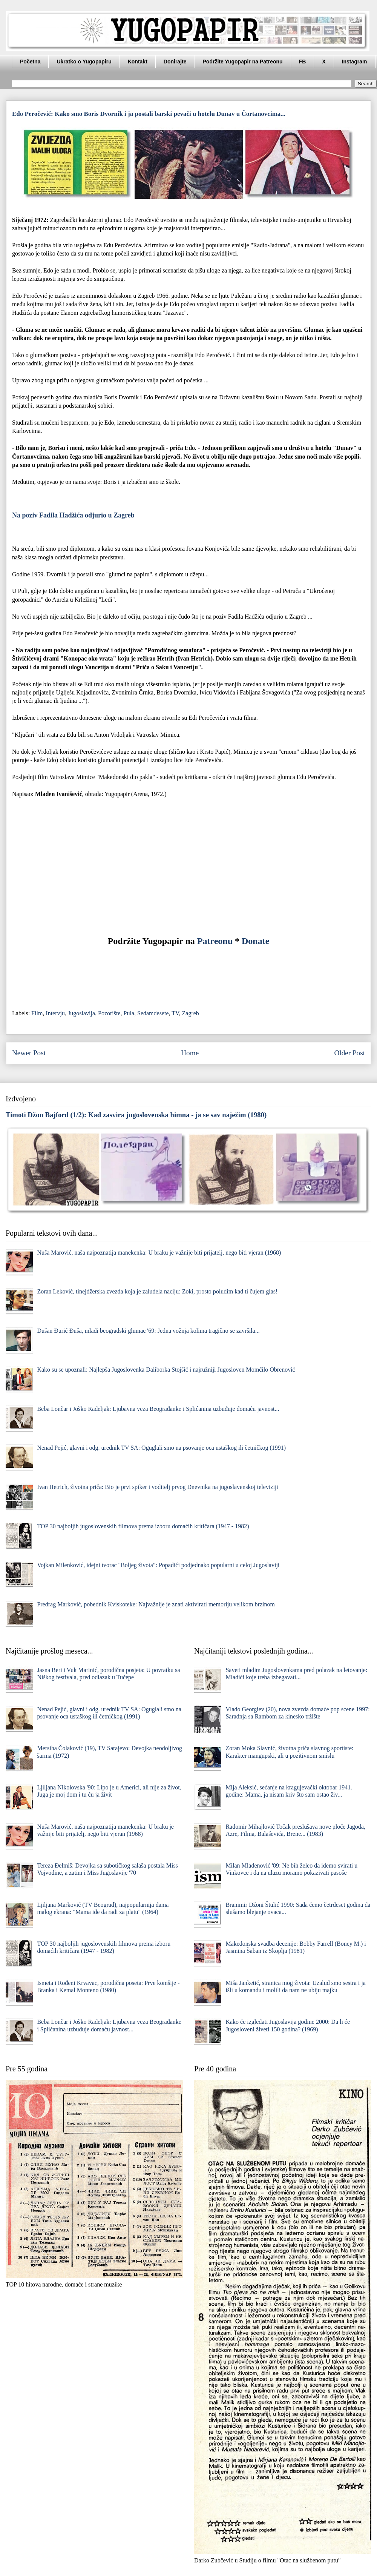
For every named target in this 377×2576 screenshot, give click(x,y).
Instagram (354, 62)
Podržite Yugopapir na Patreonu (243, 62)
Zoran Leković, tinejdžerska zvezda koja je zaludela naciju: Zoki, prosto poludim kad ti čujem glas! (157, 1291)
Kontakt (137, 62)
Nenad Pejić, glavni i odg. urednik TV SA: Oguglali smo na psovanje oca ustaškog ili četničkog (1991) (161, 1447)
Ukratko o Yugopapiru (84, 62)
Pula (129, 1013)
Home (190, 1053)
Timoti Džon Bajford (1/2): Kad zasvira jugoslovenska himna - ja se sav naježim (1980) (136, 1115)
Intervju (55, 1013)
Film (37, 1013)
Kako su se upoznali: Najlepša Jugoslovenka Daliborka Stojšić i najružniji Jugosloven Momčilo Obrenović (166, 1369)
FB (302, 62)
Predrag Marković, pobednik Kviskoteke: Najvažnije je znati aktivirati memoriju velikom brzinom (156, 1604)
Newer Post (29, 1053)
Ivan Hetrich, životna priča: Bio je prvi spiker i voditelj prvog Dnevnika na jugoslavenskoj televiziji (157, 1487)
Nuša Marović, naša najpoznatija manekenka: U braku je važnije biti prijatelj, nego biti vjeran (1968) (159, 1252)
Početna (30, 62)
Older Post (349, 1053)
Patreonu (215, 941)
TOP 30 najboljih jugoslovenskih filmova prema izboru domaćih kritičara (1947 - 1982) (143, 1526)
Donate (255, 941)
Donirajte (175, 62)
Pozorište (109, 1013)
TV (175, 1013)
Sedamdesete (153, 1013)
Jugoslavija (81, 1013)
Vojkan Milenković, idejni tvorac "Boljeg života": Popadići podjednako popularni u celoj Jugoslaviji (158, 1565)
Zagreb (190, 1013)
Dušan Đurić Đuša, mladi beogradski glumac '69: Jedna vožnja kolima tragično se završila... (148, 1330)
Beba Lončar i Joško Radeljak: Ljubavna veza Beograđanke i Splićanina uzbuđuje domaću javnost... (158, 1409)
